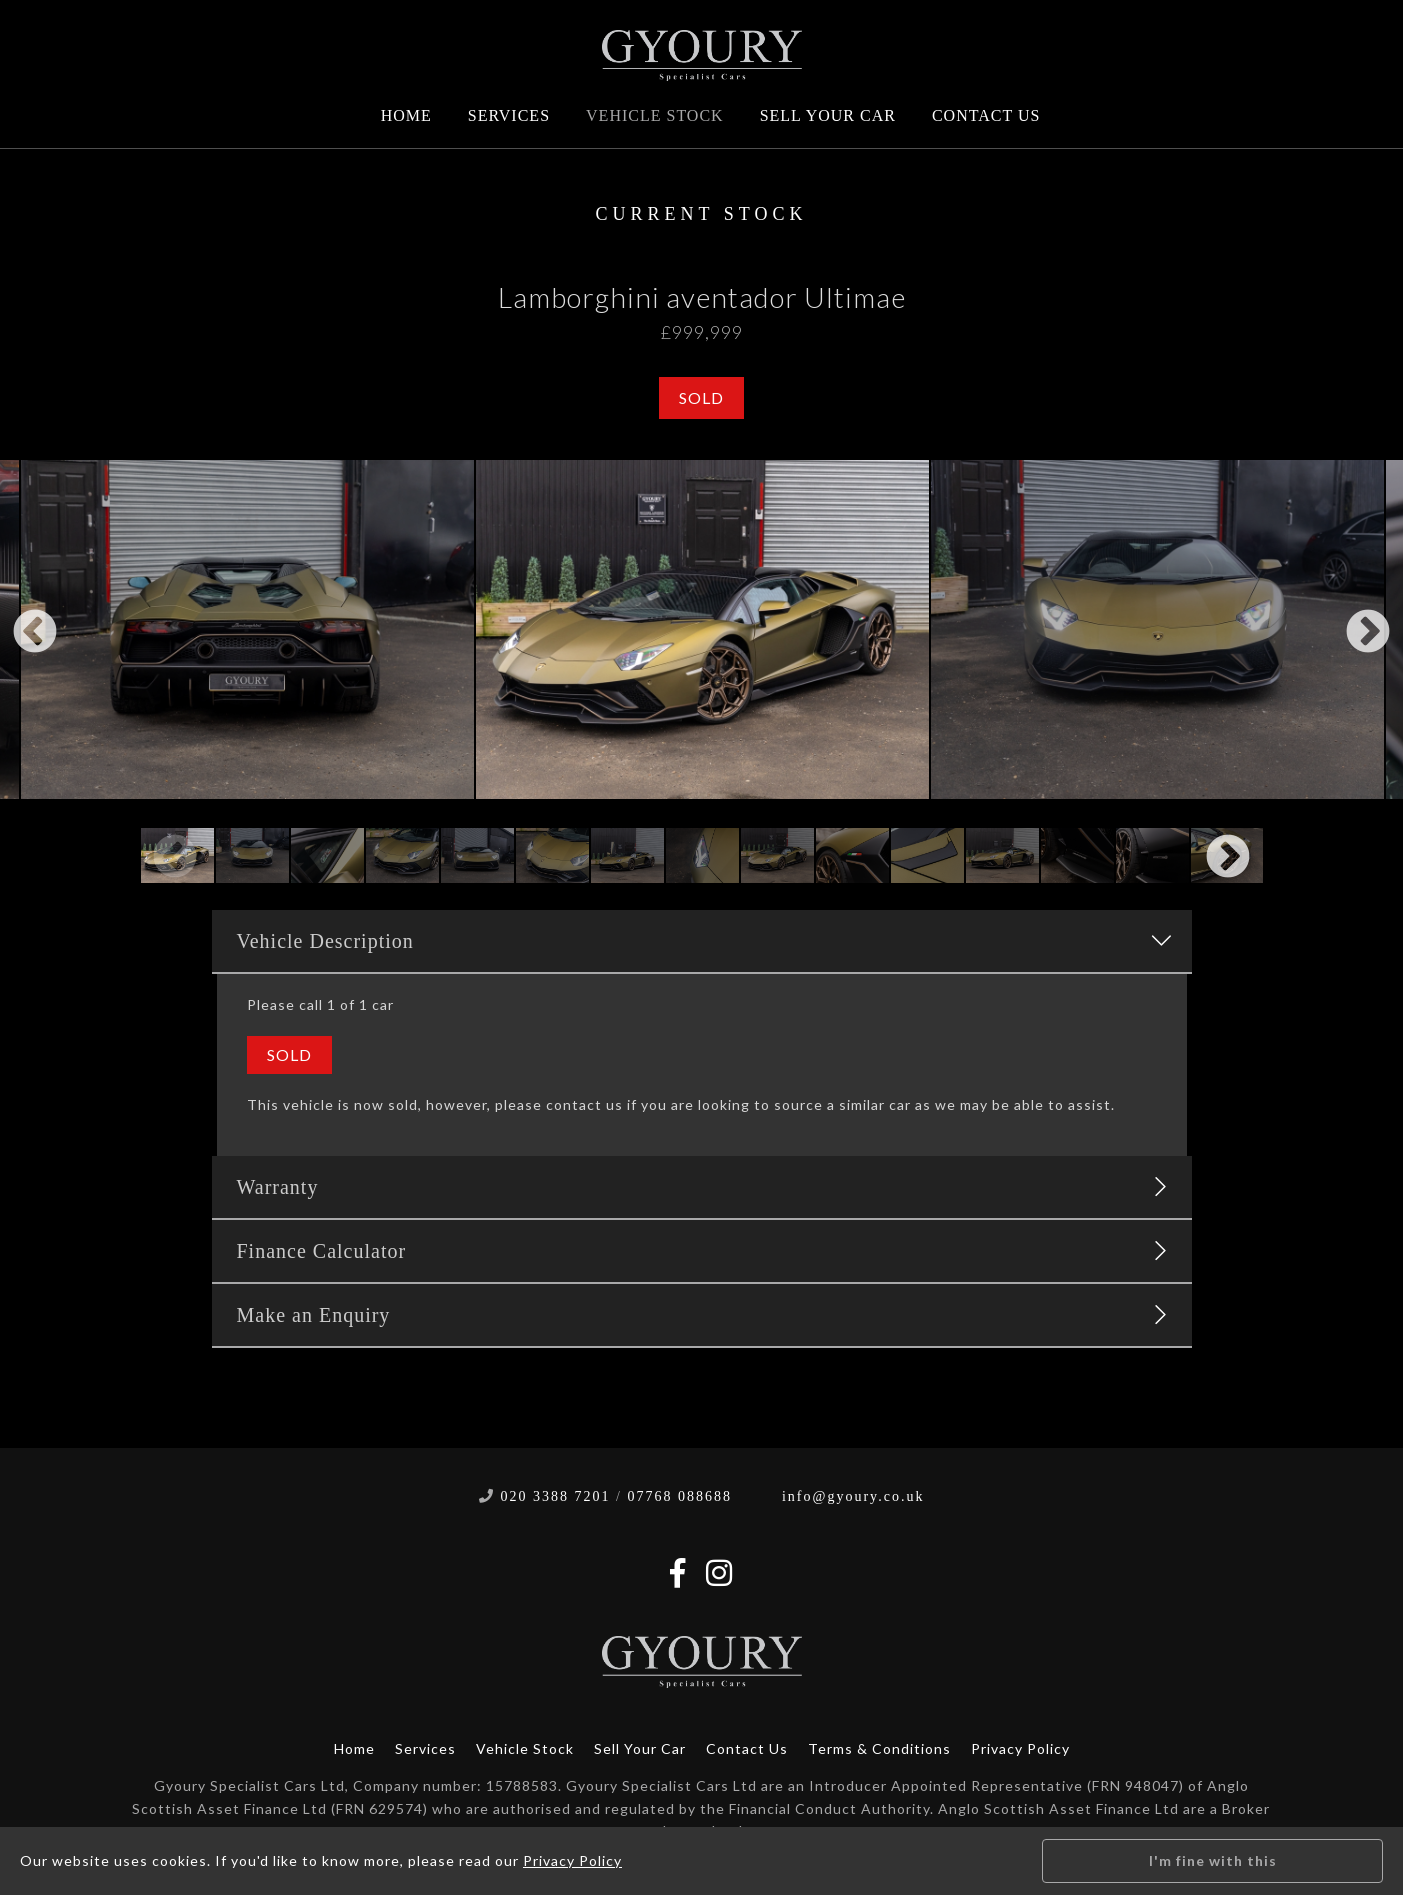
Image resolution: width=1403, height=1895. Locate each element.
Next (1368, 633)
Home (406, 115)
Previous (35, 633)
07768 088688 (679, 1496)
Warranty (702, 1187)
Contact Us (986, 115)
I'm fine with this (1213, 1860)
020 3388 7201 (556, 1496)
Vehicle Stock (655, 115)
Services (509, 115)
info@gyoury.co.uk (853, 1496)
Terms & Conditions (879, 1748)
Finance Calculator (702, 1251)
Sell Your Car (828, 115)
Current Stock (702, 214)
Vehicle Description (704, 941)
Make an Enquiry (702, 1315)
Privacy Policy (1020, 1748)
